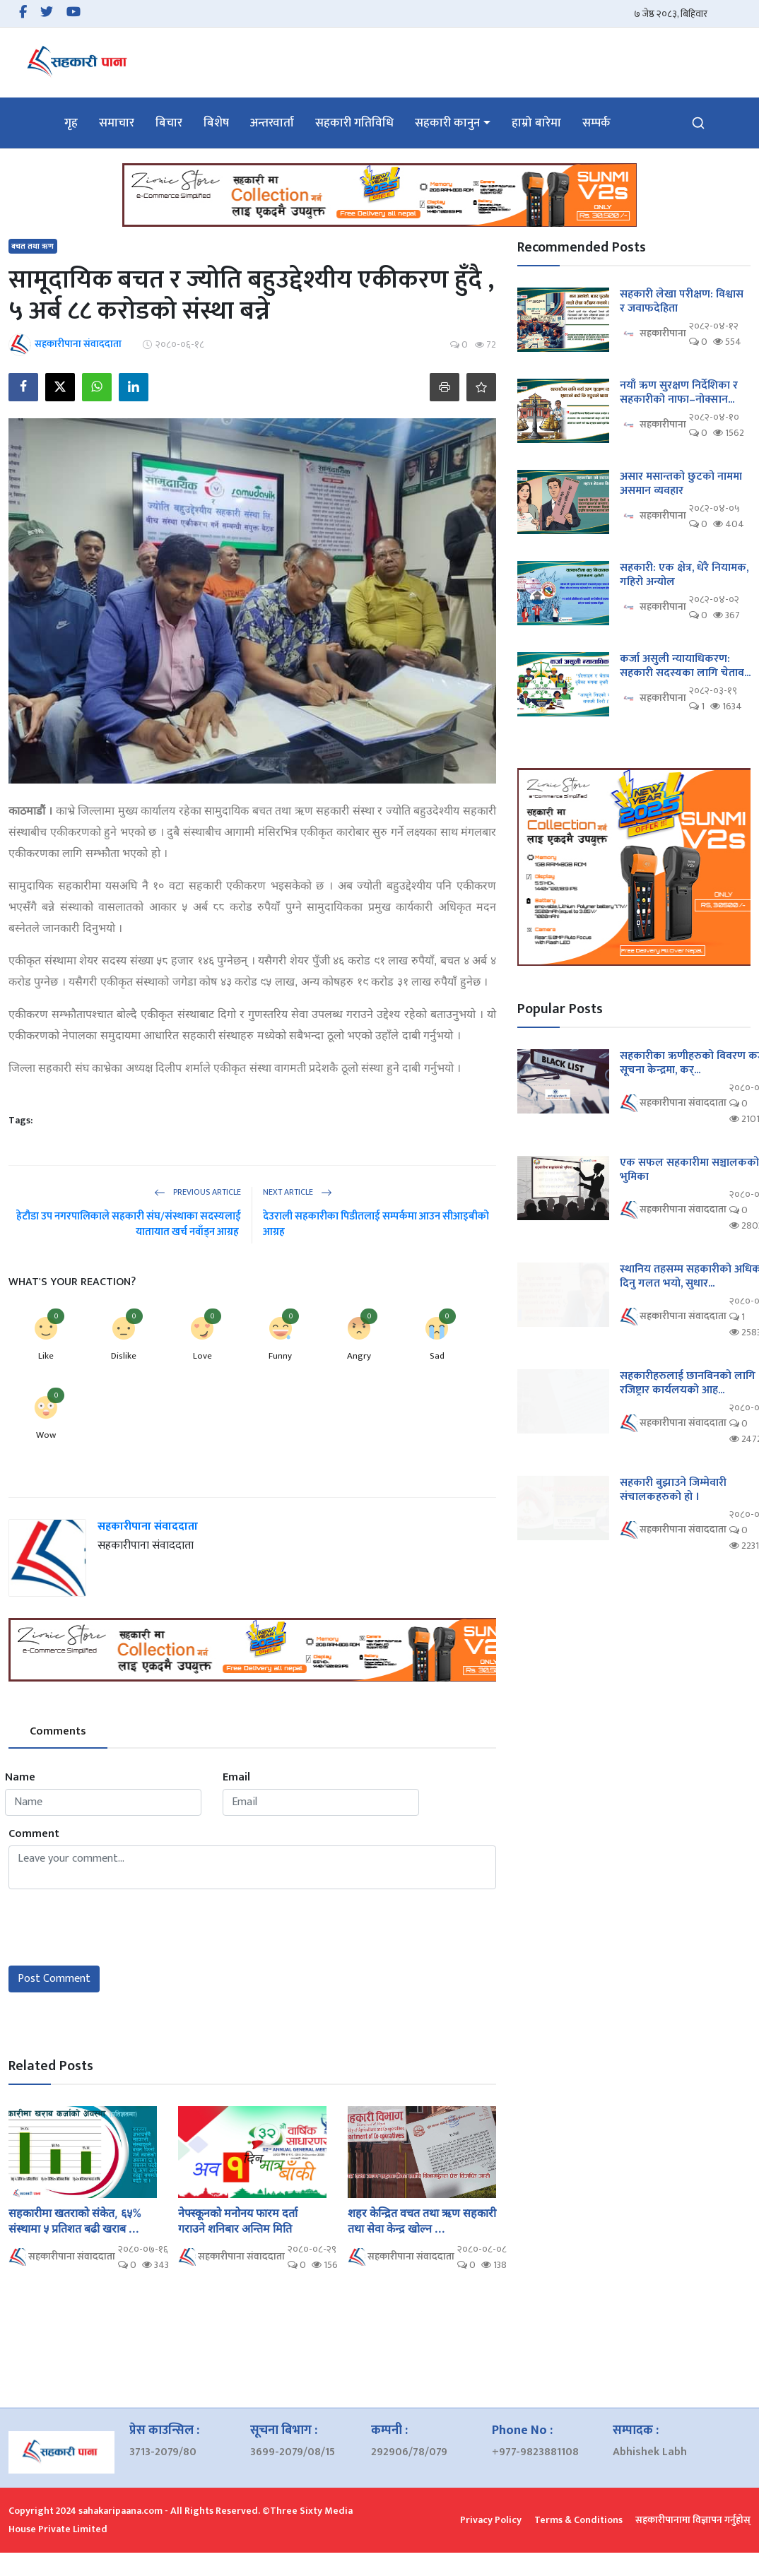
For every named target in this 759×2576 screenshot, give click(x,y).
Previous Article (197, 1192)
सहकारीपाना (653, 334)
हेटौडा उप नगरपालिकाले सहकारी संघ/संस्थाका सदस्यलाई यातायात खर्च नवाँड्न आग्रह (128, 1224)
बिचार (168, 123)
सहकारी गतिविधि (354, 123)
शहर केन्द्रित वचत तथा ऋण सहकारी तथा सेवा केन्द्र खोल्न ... (422, 2220)
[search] (698, 123)
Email (236, 1777)
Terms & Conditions (578, 2520)
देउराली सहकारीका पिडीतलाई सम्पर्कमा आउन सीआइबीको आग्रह (376, 1224)
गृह (71, 123)
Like (46, 1356)
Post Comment (54, 1978)
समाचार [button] (116, 123)
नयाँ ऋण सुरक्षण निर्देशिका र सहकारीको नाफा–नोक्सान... (679, 393)
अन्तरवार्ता (272, 123)
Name (20, 1777)
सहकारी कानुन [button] (447, 123)
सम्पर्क (596, 123)
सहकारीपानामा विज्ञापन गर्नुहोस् (693, 2520)
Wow (46, 1435)
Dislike (123, 1356)
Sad (437, 1356)
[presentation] (115, 1927)
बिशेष (216, 123)
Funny (280, 1356)
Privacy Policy (491, 2520)
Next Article (297, 1192)
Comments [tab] (58, 1731)
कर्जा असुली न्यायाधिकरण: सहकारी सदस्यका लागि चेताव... (685, 666)
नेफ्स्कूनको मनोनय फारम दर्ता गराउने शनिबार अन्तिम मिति (238, 2220)
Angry (359, 1356)
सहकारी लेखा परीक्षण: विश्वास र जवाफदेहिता (681, 302)
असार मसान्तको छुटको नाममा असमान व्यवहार (681, 484)
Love (202, 1356)
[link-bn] (379, 195)
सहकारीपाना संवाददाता (148, 1526)
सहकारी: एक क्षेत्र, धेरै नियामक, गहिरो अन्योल (684, 575)
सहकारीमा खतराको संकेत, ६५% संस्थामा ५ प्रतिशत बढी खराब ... (75, 2220)
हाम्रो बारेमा (536, 123)
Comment (33, 1834)
